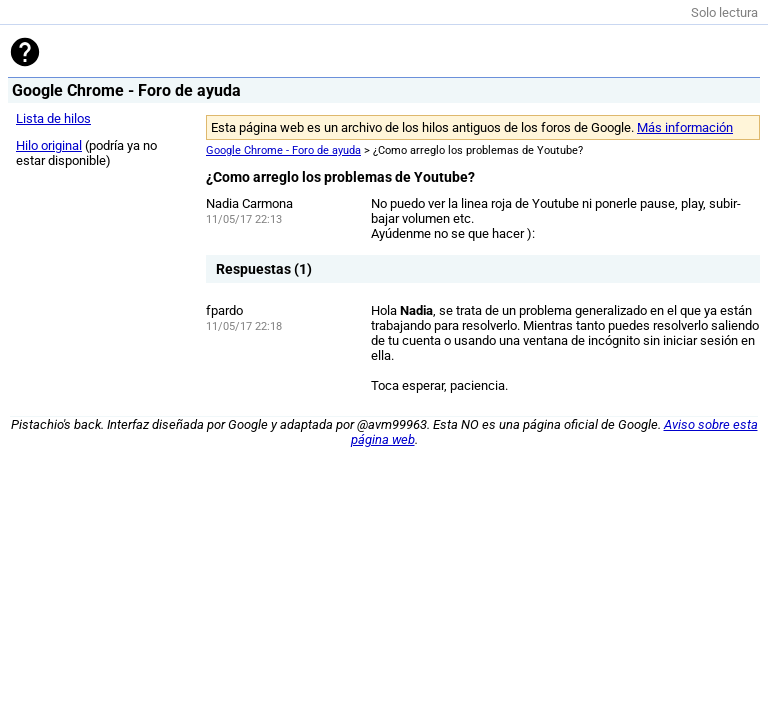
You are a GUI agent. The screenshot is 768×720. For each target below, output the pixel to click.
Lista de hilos (53, 118)
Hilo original (49, 145)
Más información (685, 127)
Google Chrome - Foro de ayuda (283, 150)
